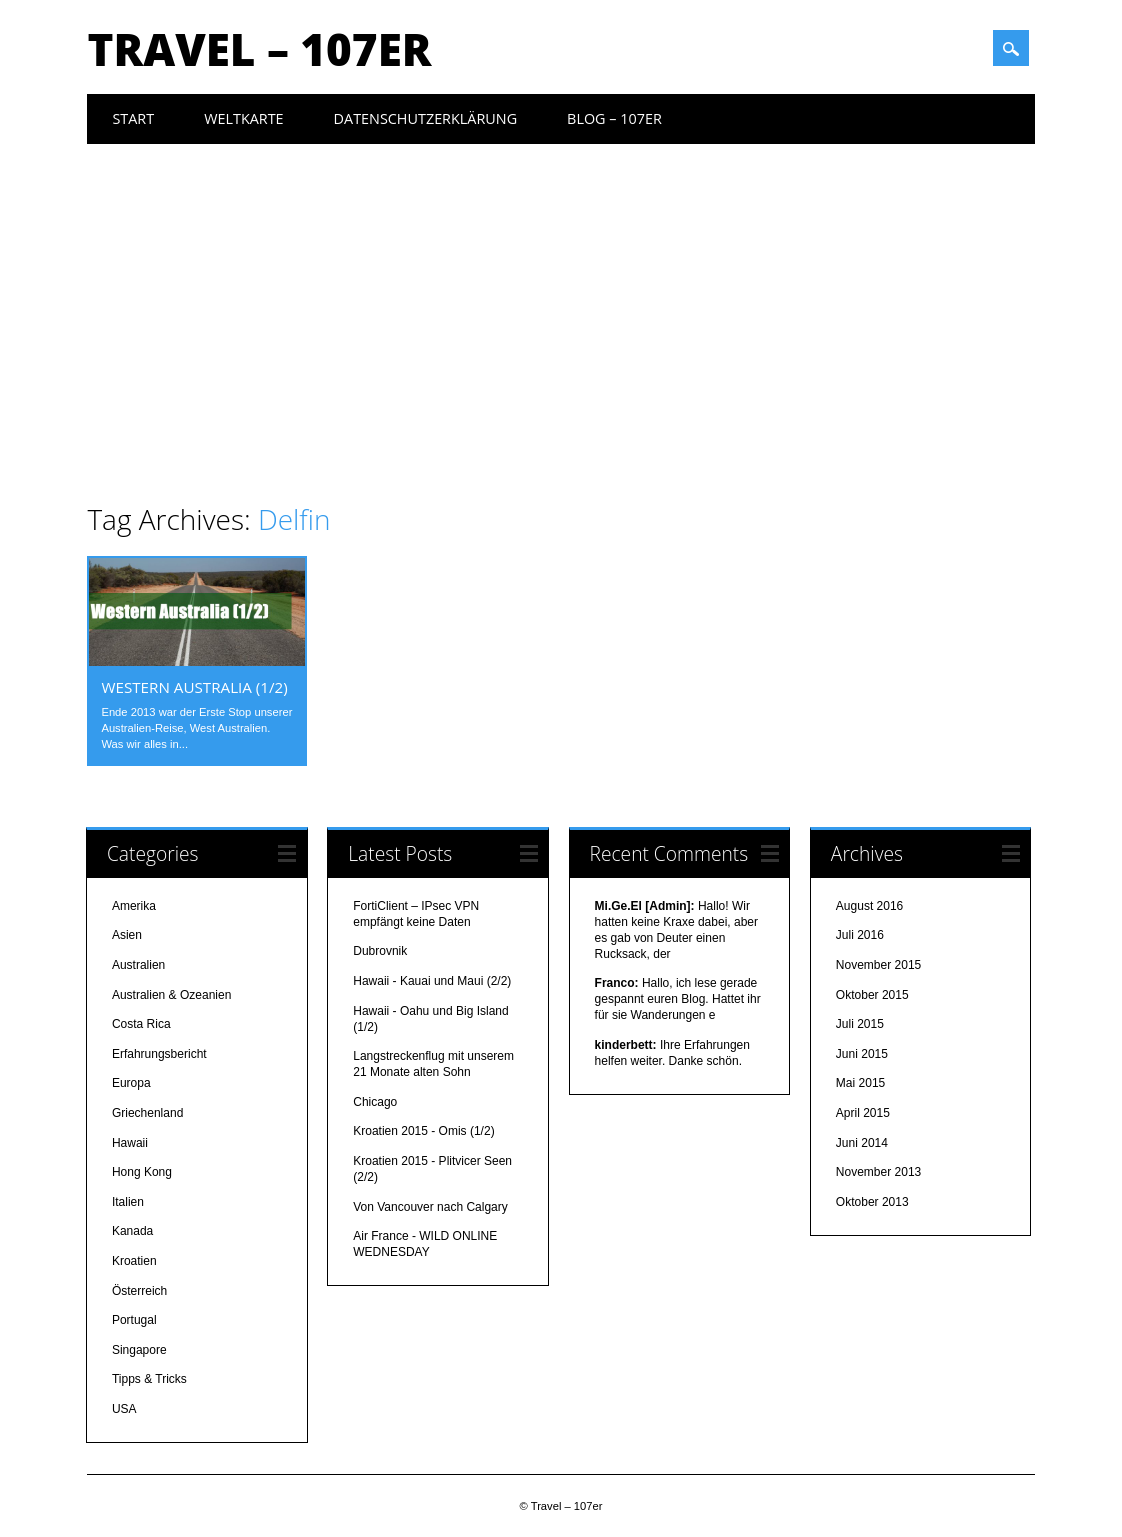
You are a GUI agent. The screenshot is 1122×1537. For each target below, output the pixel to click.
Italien (128, 1202)
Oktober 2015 (872, 995)
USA (124, 1409)
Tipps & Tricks (149, 1379)
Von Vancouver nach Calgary (430, 1207)
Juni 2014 (862, 1143)
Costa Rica (141, 1024)
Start (133, 118)
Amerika (134, 906)
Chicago (375, 1102)
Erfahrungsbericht (159, 1054)
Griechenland (147, 1113)
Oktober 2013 (872, 1202)
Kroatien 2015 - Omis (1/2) (423, 1131)
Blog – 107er (614, 118)
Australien (138, 965)
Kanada (132, 1231)
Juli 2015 (860, 1024)
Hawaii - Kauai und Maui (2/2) (432, 981)
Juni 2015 (862, 1054)
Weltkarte (243, 118)
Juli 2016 (860, 935)
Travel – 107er (259, 49)
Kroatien (134, 1261)
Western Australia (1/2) (194, 687)
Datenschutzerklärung (426, 118)
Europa (131, 1083)
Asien (127, 935)
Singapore (139, 1350)
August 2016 (869, 906)
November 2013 (878, 1172)
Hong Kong (142, 1172)
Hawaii (130, 1143)
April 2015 (863, 1113)
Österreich (139, 1291)
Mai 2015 (860, 1083)
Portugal (134, 1320)
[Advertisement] (561, 294)
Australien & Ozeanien (171, 995)
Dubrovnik (380, 951)
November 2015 (878, 965)
